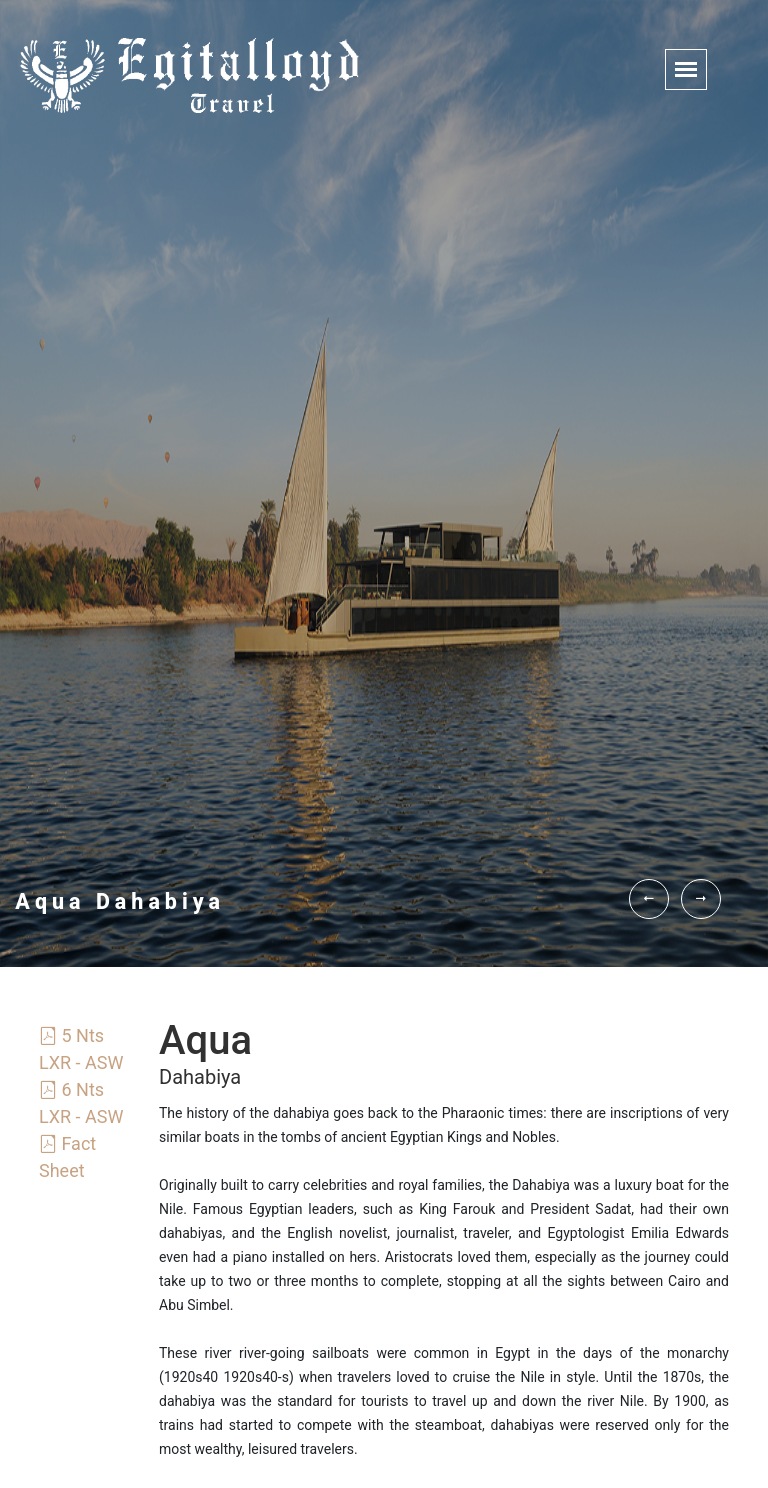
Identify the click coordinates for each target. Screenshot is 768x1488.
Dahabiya (200, 1077)
